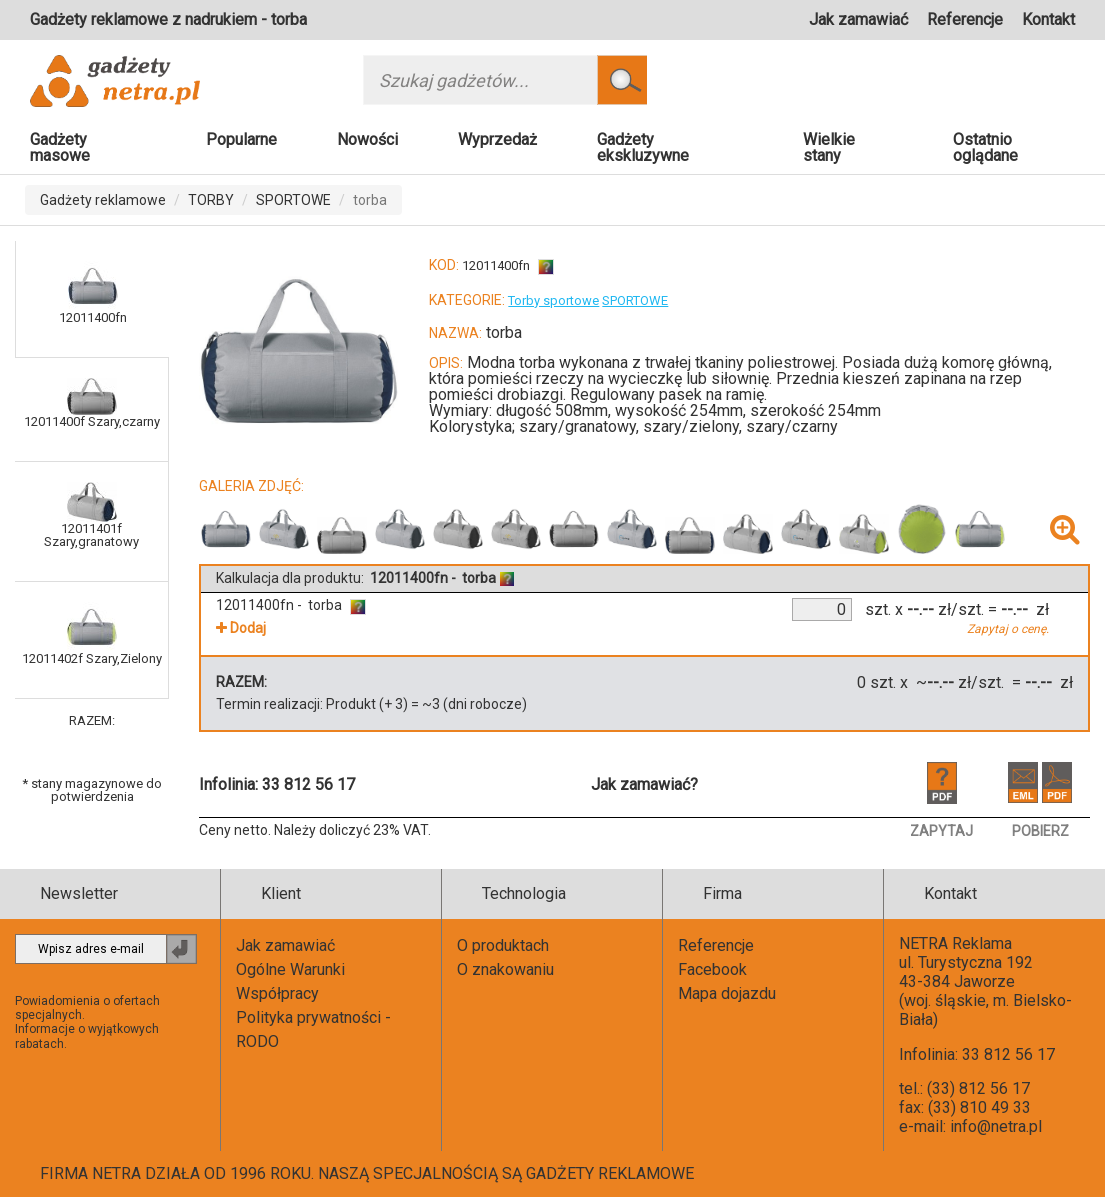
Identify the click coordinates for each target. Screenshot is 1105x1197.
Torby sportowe (553, 300)
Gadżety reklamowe (103, 200)
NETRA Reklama (955, 943)
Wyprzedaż (497, 139)
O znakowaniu (505, 969)
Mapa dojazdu (727, 993)
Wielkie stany (829, 147)
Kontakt (1048, 19)
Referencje (965, 19)
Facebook (712, 969)
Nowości (367, 139)
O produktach (503, 945)
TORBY (211, 200)
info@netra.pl (996, 1126)
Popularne (241, 139)
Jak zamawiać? (644, 784)
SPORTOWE (293, 200)
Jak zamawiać (858, 19)
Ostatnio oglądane (985, 147)
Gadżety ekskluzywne (643, 147)
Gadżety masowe (60, 147)
